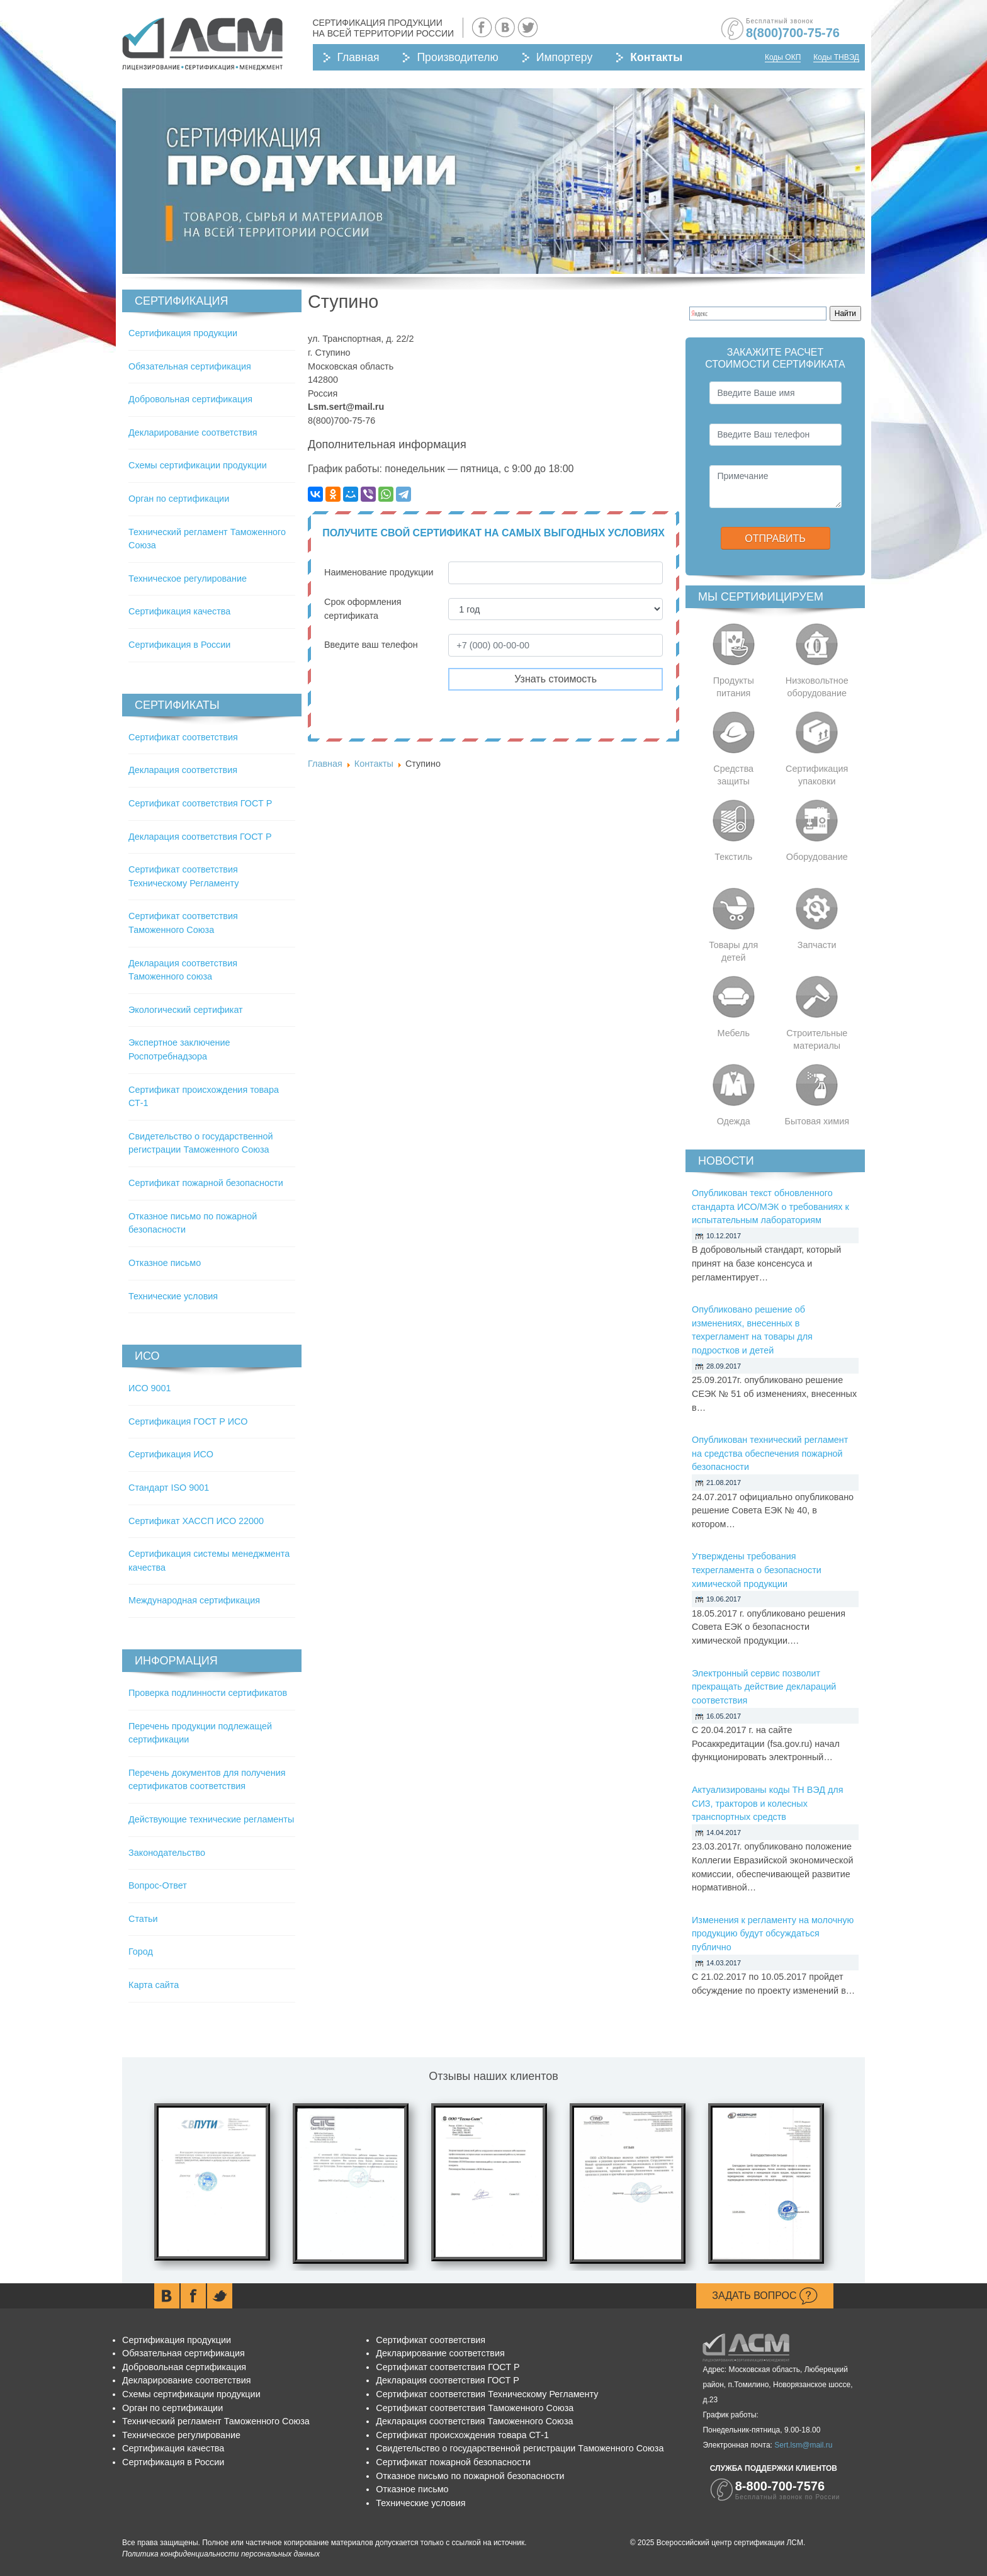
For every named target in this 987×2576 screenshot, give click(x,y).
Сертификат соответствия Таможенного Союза (474, 2408)
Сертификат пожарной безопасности (205, 1183)
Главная (358, 57)
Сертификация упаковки (817, 775)
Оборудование (817, 857)
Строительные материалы (816, 1039)
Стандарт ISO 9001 (168, 1488)
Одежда (733, 1121)
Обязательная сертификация (189, 366)
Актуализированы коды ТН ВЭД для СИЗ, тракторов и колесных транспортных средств (767, 1803)
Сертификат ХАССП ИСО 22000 (196, 1521)
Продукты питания (733, 686)
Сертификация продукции (182, 333)
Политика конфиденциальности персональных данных (221, 2554)
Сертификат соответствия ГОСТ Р (200, 803)
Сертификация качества (179, 611)
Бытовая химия (817, 1121)
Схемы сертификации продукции (197, 465)
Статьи (143, 1919)
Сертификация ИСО (170, 1454)
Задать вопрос (765, 2296)
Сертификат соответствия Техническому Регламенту (487, 2394)
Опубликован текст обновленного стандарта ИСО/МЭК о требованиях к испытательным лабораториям (770, 1206)
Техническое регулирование (187, 578)
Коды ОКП (783, 57)
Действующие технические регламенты (211, 1819)
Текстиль (733, 857)
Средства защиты (733, 775)
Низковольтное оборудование (817, 686)
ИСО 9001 (149, 1388)
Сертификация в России (179, 645)
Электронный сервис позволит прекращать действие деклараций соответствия (764, 1686)
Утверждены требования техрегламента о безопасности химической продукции (756, 1569)
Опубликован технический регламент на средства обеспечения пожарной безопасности (770, 1453)
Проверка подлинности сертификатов (207, 1693)
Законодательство (166, 1853)
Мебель (734, 1033)
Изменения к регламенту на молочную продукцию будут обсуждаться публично (773, 1933)
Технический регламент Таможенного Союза (216, 2421)
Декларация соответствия (182, 770)
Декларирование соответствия (192, 432)
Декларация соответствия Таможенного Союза (474, 2421)
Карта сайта (153, 1985)
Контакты (656, 57)
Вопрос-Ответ (157, 1885)
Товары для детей (733, 951)
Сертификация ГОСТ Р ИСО (187, 1421)
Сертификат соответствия (183, 737)
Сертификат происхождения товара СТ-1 (462, 2435)
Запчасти (817, 945)
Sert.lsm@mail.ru (803, 2445)
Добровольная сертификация (190, 399)
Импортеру (564, 57)
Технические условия (173, 1296)
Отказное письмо (164, 1263)
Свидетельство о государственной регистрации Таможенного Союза (519, 2448)
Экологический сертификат (185, 1010)
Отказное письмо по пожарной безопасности (470, 2476)
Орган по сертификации (178, 499)
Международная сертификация (194, 1600)
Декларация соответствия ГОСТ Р (200, 837)
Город (140, 1951)
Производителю (457, 57)
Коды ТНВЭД (836, 57)
